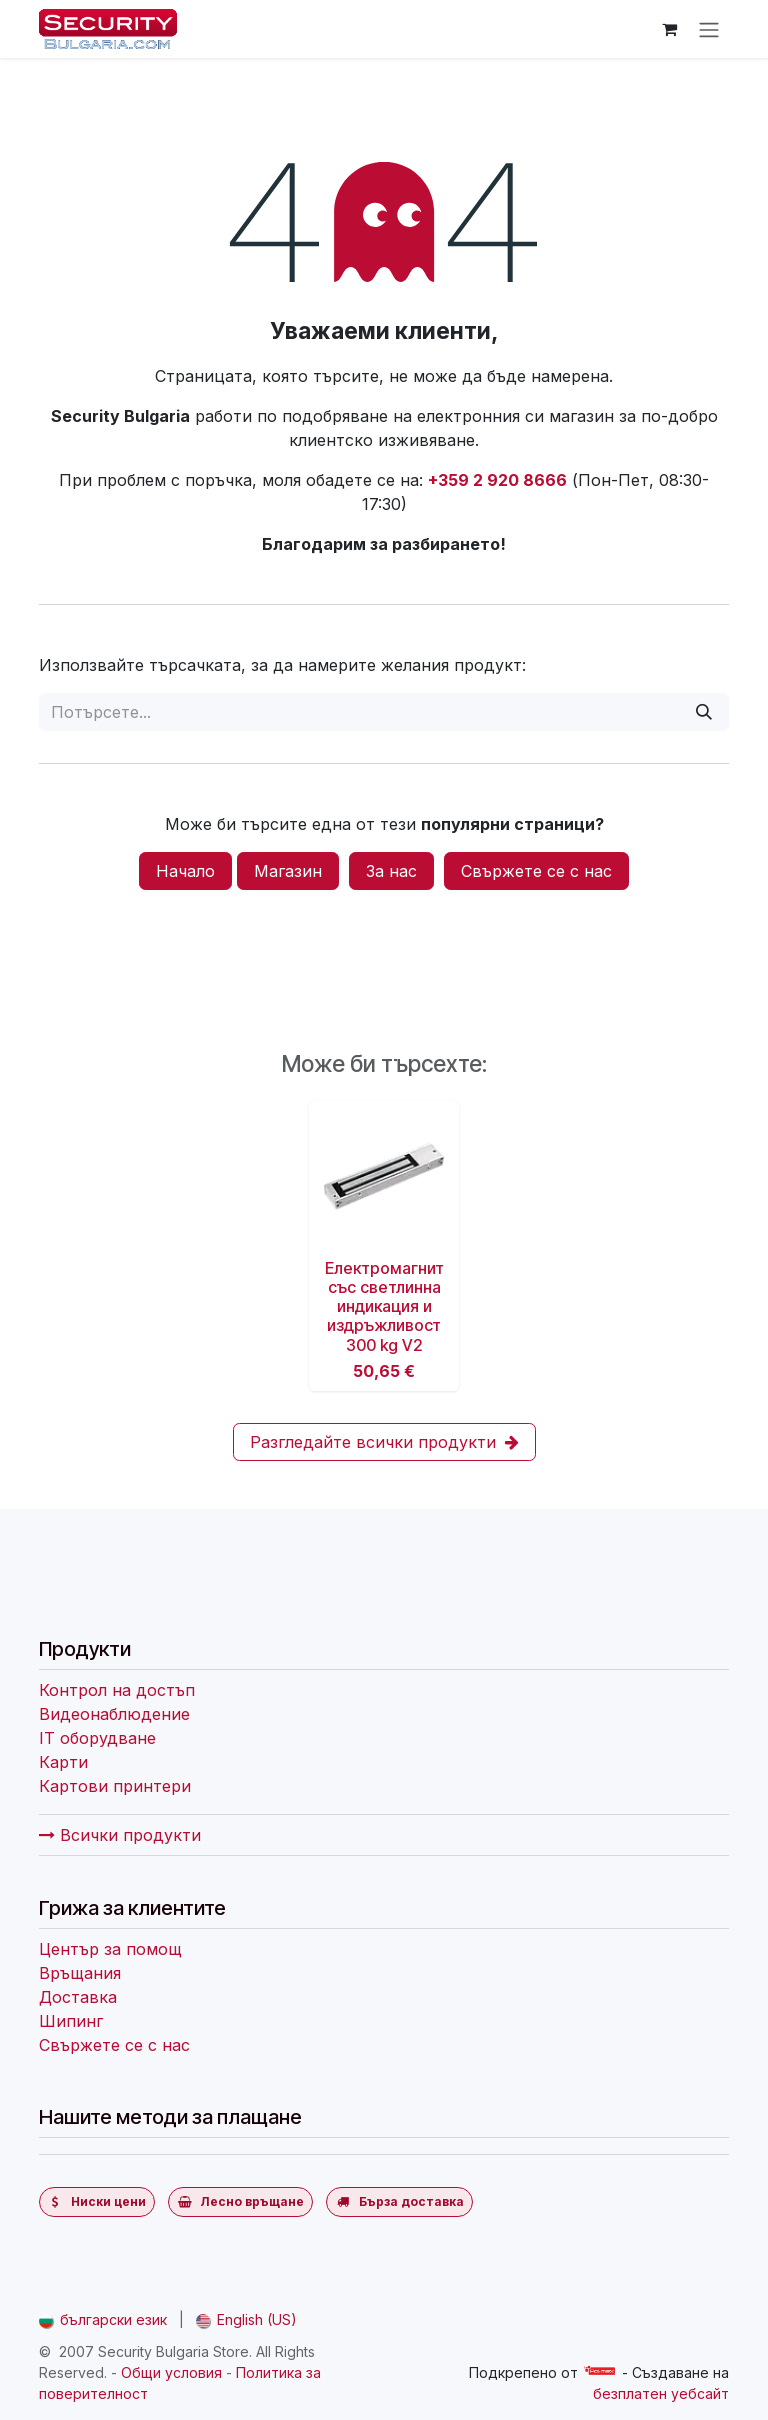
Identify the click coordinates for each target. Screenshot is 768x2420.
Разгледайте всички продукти (384, 1442)
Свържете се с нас (536, 871)
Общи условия (171, 2372)
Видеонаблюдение (114, 1714)
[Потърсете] (704, 712)
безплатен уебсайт (661, 2393)
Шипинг (71, 2021)
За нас (391, 871)
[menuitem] (103, 2319)
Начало (185, 871)
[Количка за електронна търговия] (669, 29)
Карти (63, 1762)
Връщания (80, 1973)
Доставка (78, 1997)
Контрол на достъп (117, 1690)
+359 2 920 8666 (497, 480)
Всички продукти (120, 1835)
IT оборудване (97, 1738)
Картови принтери (115, 1786)
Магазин (288, 871)
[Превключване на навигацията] (709, 29)
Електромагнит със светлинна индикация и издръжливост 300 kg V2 (384, 1306)
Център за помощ (110, 1949)
